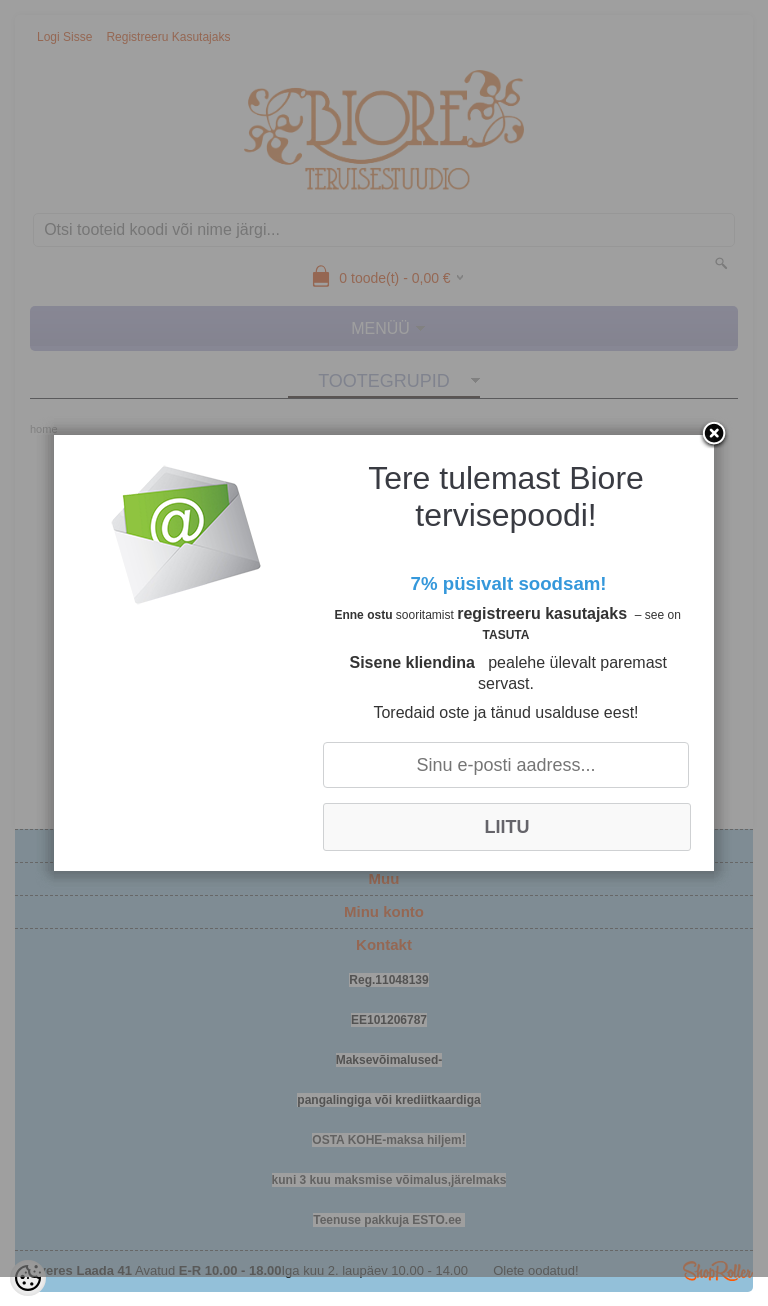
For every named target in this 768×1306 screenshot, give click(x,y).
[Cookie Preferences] (28, 1278)
